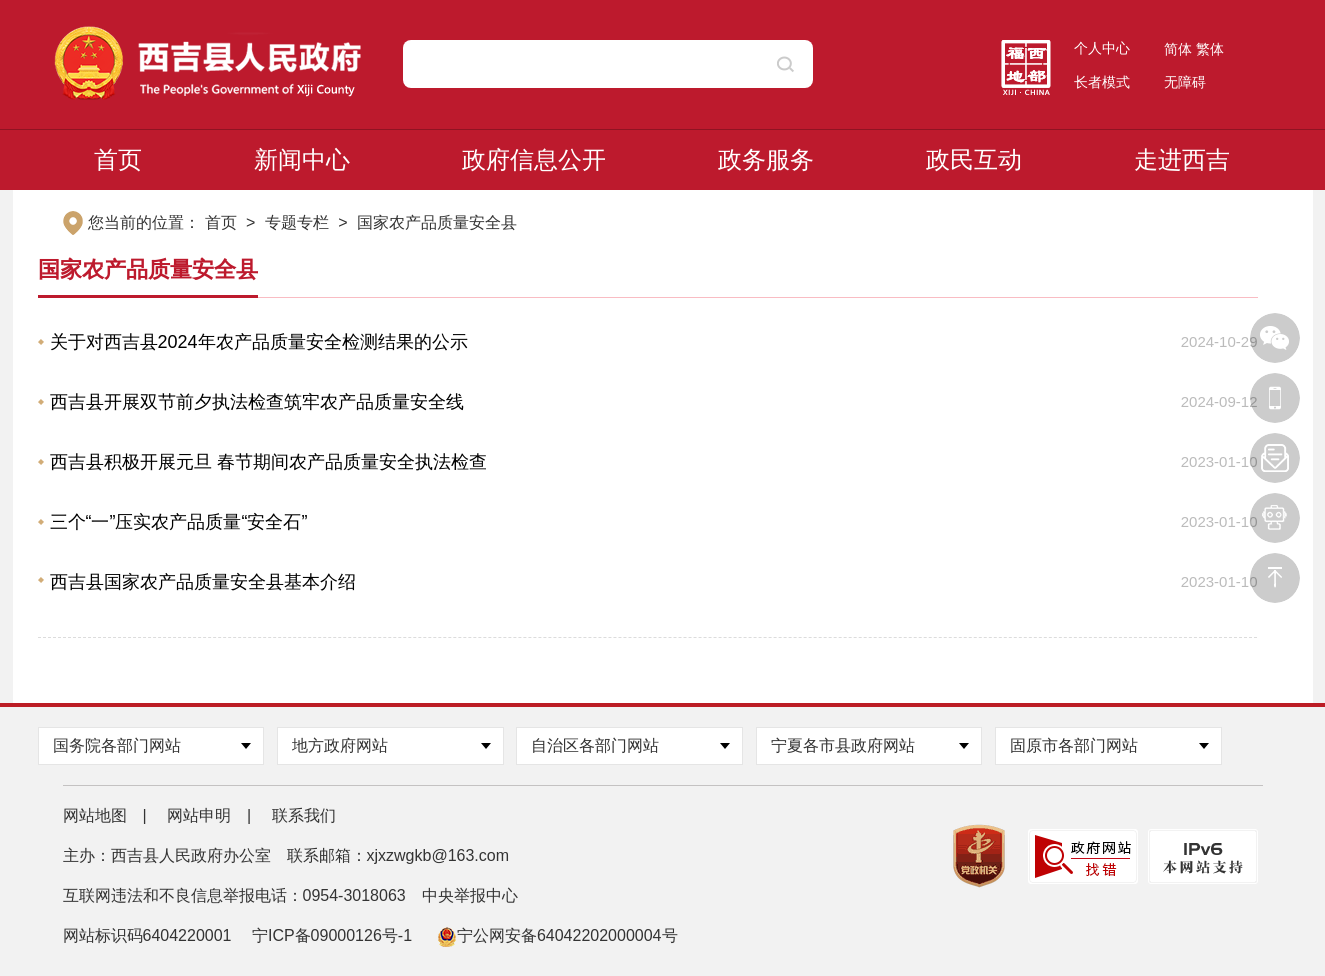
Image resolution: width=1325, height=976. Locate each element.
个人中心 (1102, 48)
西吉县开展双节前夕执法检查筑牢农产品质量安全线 (257, 402)
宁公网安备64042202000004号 (557, 935)
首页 (118, 159)
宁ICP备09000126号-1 (334, 935)
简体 (1178, 49)
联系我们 (304, 815)
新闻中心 (302, 159)
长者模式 (1102, 82)
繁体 (1210, 49)
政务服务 (766, 159)
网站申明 (199, 815)
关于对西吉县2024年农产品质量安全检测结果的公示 (259, 342)
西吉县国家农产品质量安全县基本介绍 (203, 582)
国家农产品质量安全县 (437, 222)
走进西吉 (1182, 159)
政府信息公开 (534, 159)
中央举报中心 (470, 895)
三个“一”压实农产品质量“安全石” (179, 522)
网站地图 (95, 815)
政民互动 (974, 159)
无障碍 (1185, 82)
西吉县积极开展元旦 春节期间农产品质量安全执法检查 (268, 462)
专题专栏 (297, 222)
